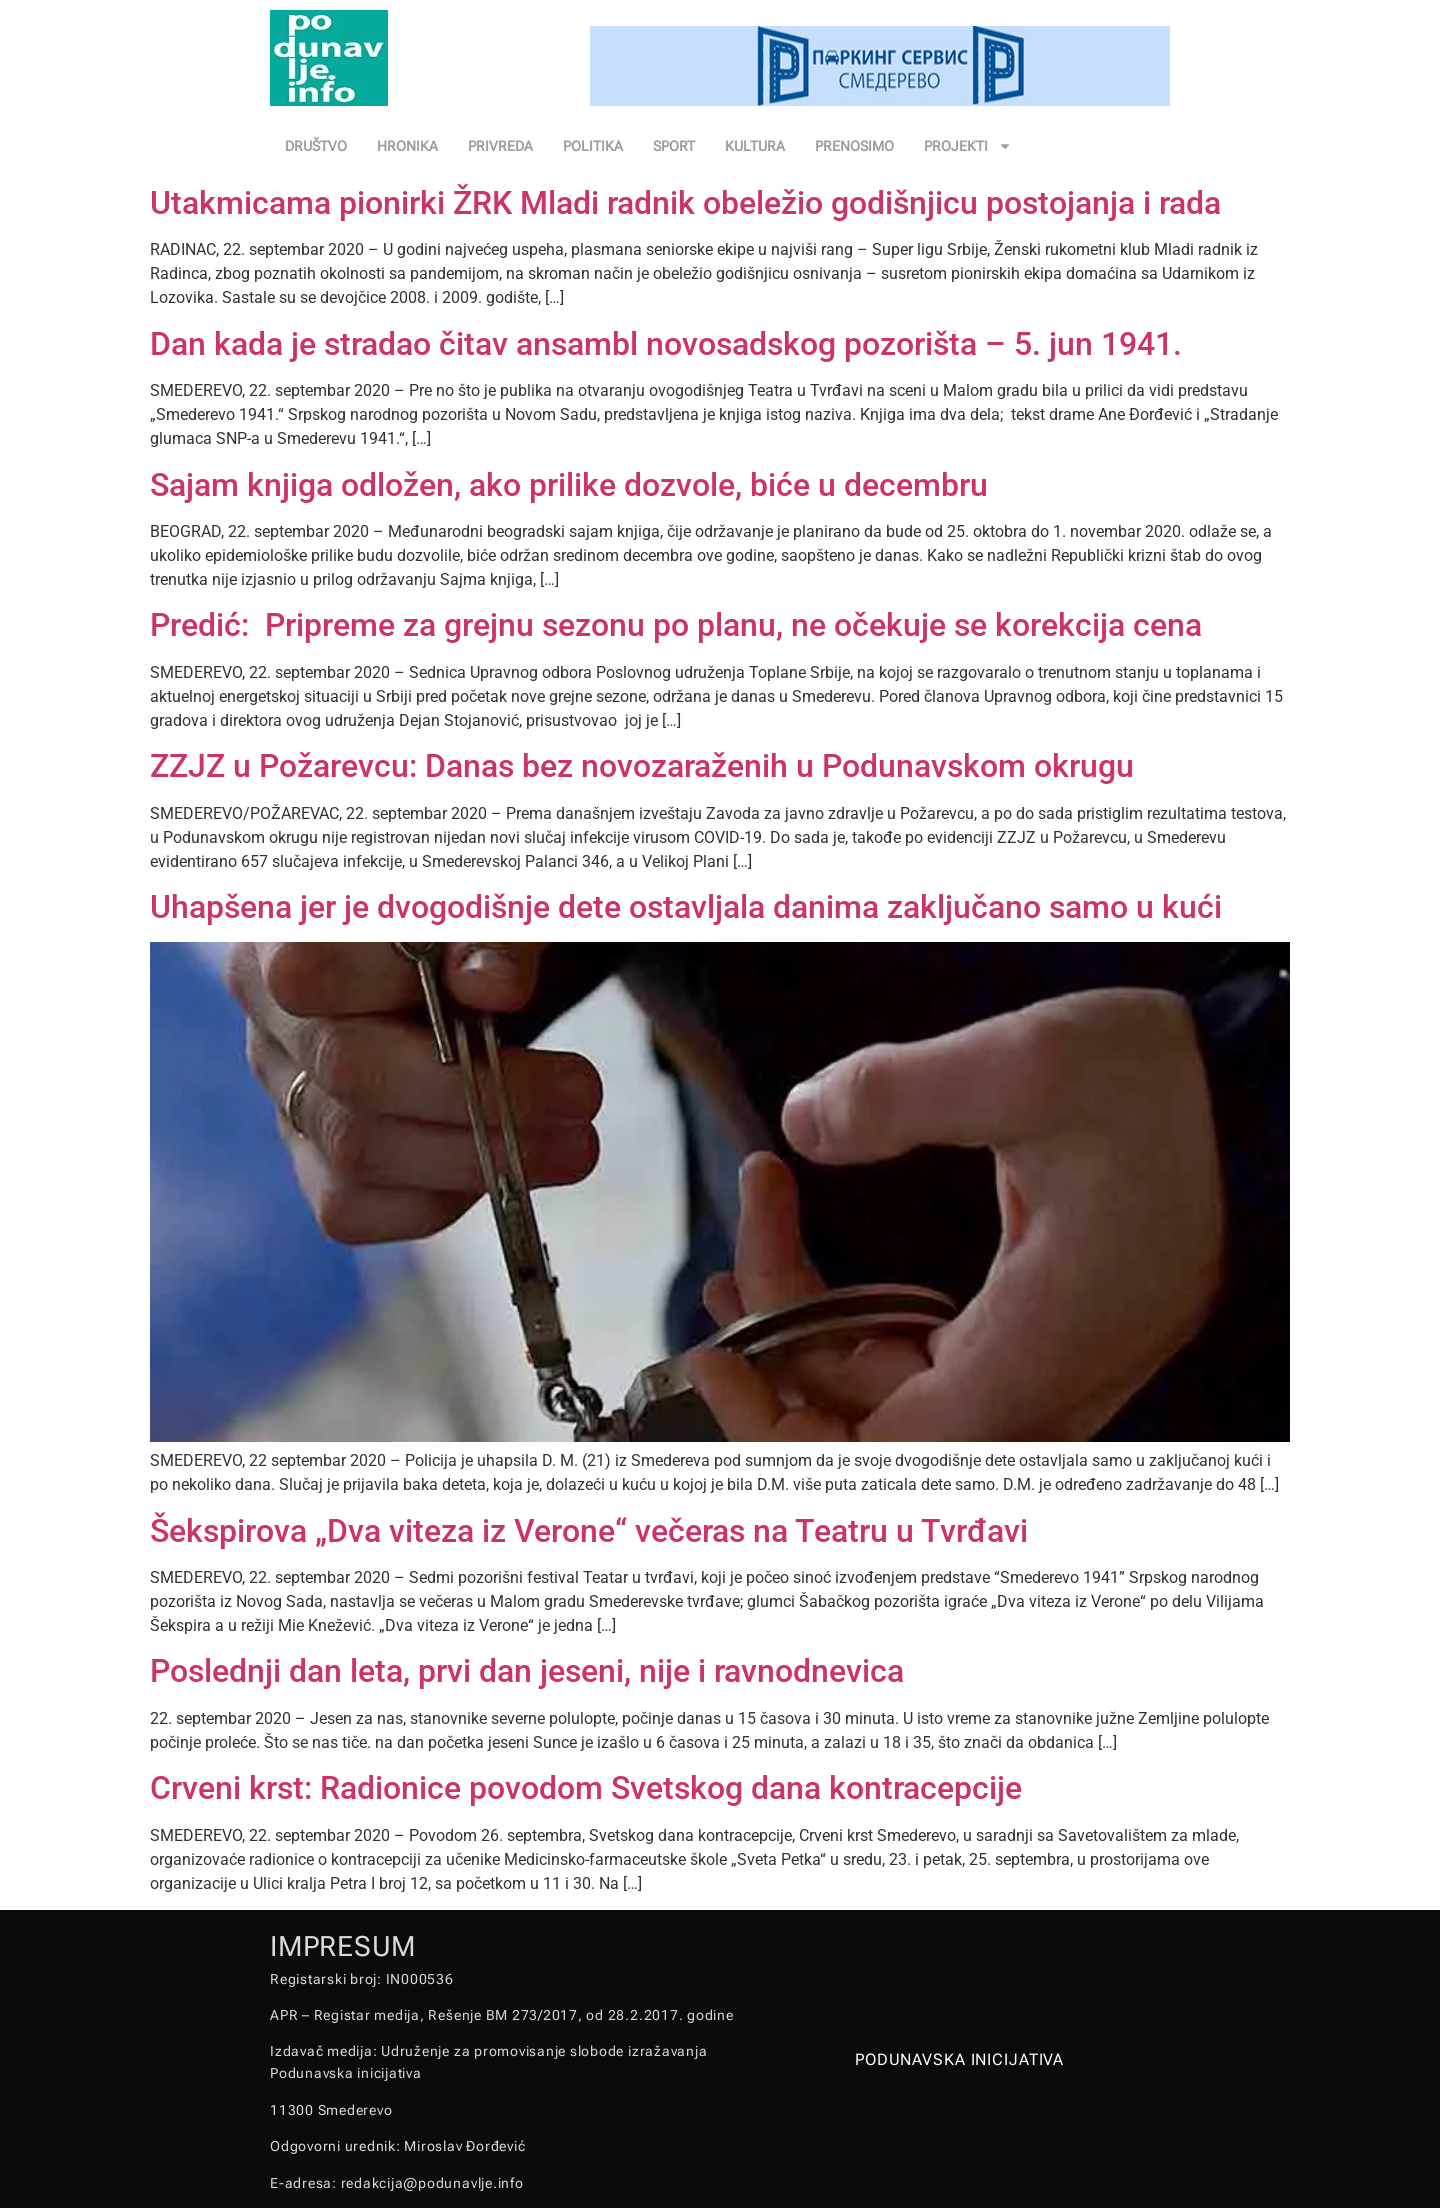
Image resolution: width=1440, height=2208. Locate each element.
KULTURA (755, 146)
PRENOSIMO (854, 146)
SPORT (674, 146)
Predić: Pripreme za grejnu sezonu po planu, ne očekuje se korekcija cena (676, 625)
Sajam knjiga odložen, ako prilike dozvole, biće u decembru (569, 485)
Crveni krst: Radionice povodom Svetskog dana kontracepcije (586, 1788)
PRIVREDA (500, 146)
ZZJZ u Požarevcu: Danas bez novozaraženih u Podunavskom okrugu (642, 766)
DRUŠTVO (316, 146)
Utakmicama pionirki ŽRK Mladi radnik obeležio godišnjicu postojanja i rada (685, 203)
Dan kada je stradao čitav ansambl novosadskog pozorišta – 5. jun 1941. (666, 344)
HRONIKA (407, 146)
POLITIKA (593, 146)
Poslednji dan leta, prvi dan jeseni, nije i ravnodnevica (527, 1671)
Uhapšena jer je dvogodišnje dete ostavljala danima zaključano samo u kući (686, 907)
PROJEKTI (968, 146)
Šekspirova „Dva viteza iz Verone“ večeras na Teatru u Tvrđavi (589, 1531)
